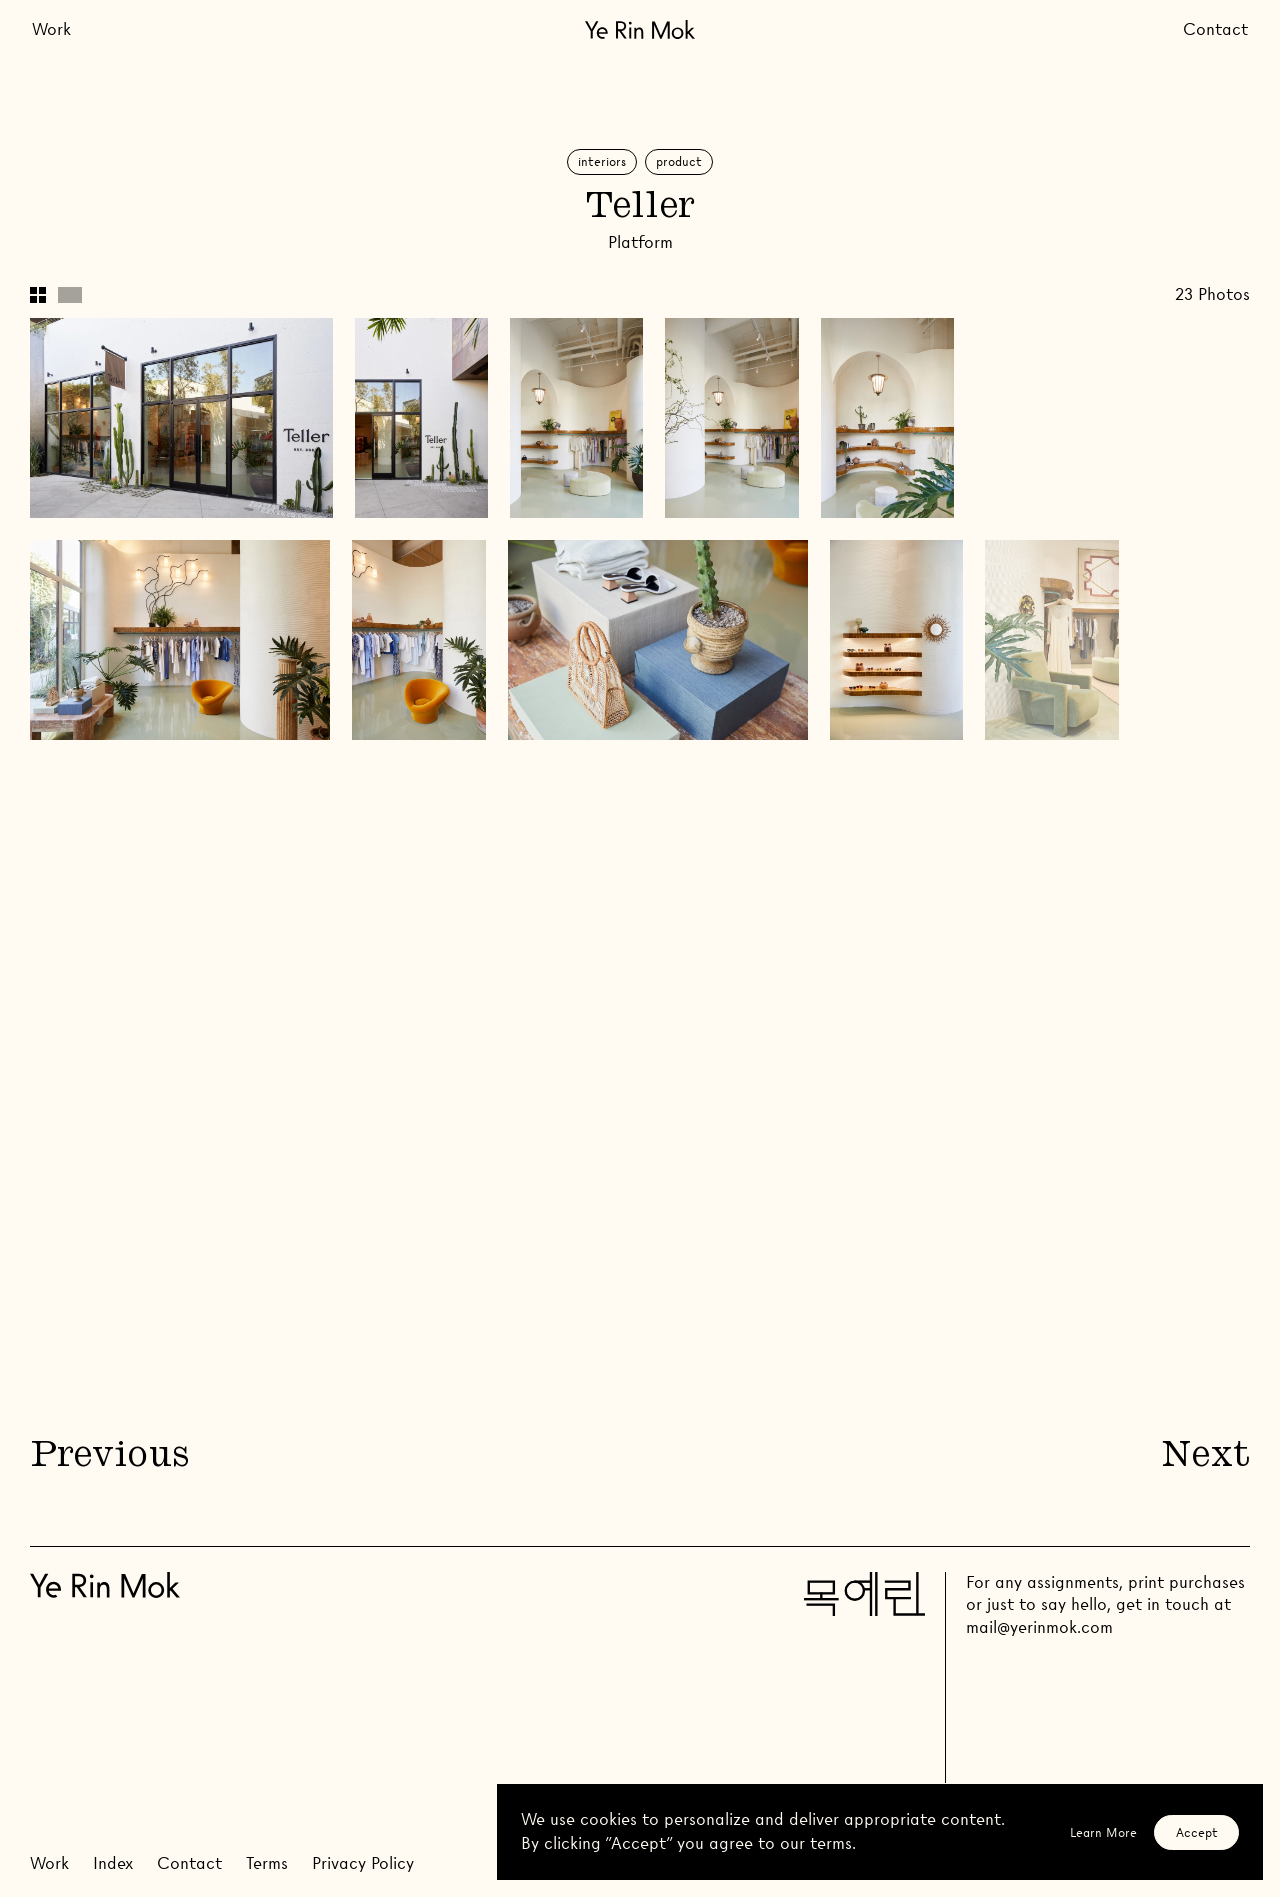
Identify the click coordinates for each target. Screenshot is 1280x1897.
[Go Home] (640, 29)
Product (679, 161)
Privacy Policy (363, 1863)
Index (113, 1863)
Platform (640, 242)
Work (51, 29)
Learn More (1103, 1832)
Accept (1197, 1832)
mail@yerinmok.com (1039, 1627)
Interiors (602, 161)
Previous (109, 1457)
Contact (1215, 29)
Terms (267, 1863)
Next (1206, 1457)
